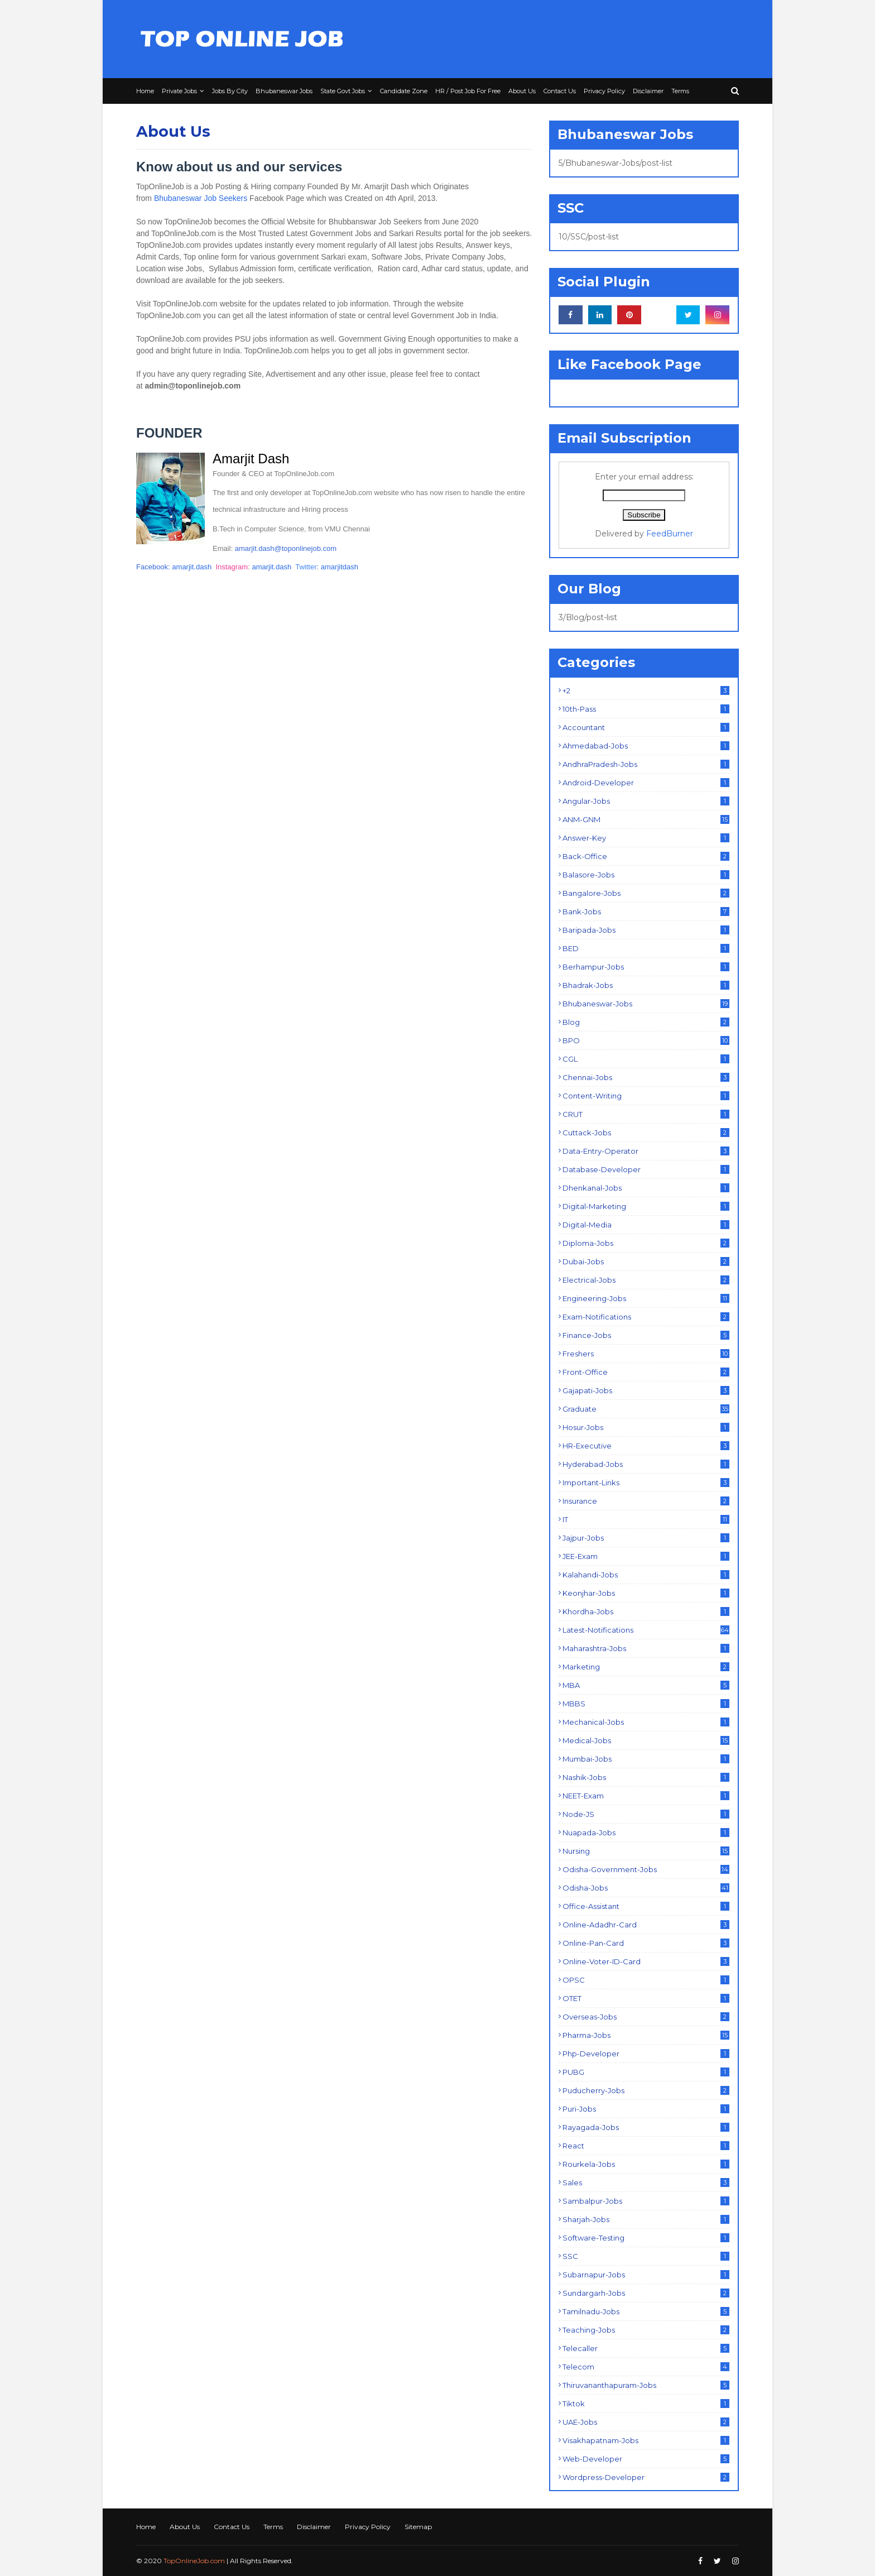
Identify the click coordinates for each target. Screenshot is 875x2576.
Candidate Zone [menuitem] (403, 91)
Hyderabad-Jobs (645, 1464)
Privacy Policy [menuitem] (604, 91)
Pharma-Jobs (645, 2035)
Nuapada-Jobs (645, 1832)
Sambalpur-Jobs (645, 2200)
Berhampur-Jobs (645, 966)
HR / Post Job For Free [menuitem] (468, 91)
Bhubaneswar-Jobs (645, 1003)
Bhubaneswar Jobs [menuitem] (284, 91)
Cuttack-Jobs (645, 1132)
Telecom (645, 2366)
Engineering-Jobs (645, 1298)
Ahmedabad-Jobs (645, 745)
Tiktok (645, 2403)
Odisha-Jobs (645, 1887)
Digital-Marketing (645, 1206)
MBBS (645, 1703)
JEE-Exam (645, 1556)
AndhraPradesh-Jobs (645, 764)
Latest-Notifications (645, 1629)
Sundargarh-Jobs (645, 2293)
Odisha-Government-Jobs (645, 1869)
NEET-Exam (645, 1795)
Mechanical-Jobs (645, 1722)
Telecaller (645, 2348)
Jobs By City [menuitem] (230, 91)
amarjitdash (339, 567)
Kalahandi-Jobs (645, 1574)
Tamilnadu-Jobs (645, 2311)
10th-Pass (645, 708)
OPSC (645, 1979)
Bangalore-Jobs (645, 893)
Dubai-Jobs (645, 1261)
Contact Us (231, 2526)
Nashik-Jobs (645, 1777)
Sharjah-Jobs (645, 2219)
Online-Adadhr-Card (645, 1924)
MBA (645, 1685)
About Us (185, 2526)
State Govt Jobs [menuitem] (342, 91)
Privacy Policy (368, 2526)
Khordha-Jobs (645, 1611)
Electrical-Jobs (645, 1279)
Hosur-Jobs (645, 1427)
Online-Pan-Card (645, 1943)
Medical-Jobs (645, 1740)
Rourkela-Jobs (645, 2164)
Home (146, 2526)
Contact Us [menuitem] (560, 91)
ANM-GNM (645, 819)
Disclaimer (314, 2526)
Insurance (645, 1500)
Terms (273, 2526)
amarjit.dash (191, 567)
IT (645, 1519)
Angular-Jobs (645, 801)
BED (645, 948)
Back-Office (645, 856)
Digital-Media (645, 1224)
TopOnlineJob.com (194, 2560)
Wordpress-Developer (645, 2477)
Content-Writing (645, 1095)
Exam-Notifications (645, 1316)
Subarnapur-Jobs (645, 2274)
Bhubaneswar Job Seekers (200, 198)
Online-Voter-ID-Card (645, 1961)
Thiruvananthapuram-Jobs (645, 2385)
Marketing (645, 1666)
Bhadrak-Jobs (645, 985)
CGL (645, 1058)
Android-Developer (645, 782)
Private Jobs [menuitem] (179, 91)
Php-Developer (645, 2053)
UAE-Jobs (645, 2421)
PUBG (645, 2071)
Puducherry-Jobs (645, 2090)
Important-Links (645, 1482)
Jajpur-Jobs (645, 1537)
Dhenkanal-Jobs (645, 1187)
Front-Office (645, 1372)
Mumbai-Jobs (645, 1758)
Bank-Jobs (645, 911)
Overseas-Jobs (645, 2016)
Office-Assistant (645, 1906)
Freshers (645, 1353)
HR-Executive (645, 1445)
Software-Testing (645, 2237)
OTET (645, 1998)
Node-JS (645, 1814)
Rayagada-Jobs (645, 2127)
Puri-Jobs (645, 2108)
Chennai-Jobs (645, 1077)
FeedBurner (669, 534)
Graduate (645, 1408)
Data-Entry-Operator (645, 1151)
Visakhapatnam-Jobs (645, 2440)
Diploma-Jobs (645, 1243)
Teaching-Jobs (645, 2329)
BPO (645, 1040)
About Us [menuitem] (522, 91)
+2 (645, 690)
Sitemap (418, 2526)
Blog (645, 1022)
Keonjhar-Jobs (645, 1593)
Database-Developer (645, 1169)
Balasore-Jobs (645, 874)
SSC (645, 2256)
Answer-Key (645, 837)
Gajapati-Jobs (645, 1390)
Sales (645, 2182)
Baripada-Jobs (645, 929)
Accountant (645, 727)
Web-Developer (645, 2458)
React (645, 2145)
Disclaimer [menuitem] (648, 91)
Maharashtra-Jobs (645, 1648)
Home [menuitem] (145, 91)
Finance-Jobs (645, 1335)
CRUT (645, 1114)
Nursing (645, 1850)
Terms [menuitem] (680, 91)
